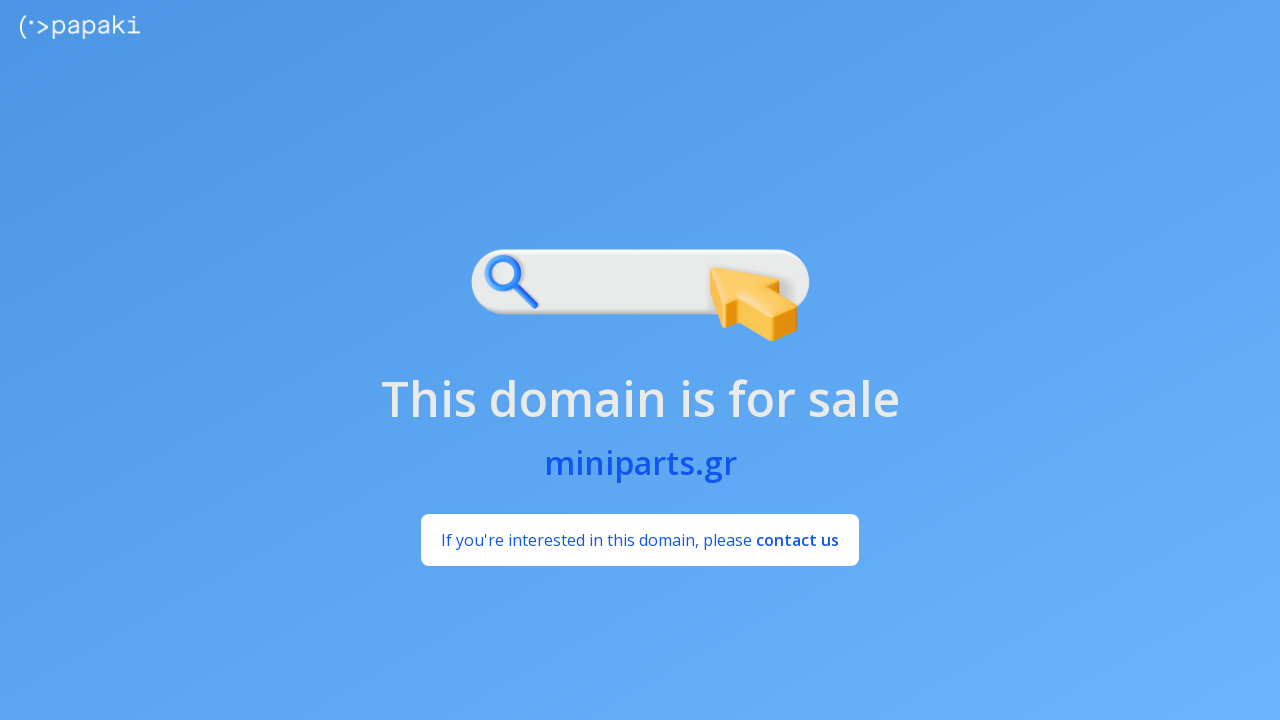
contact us (797, 540)
